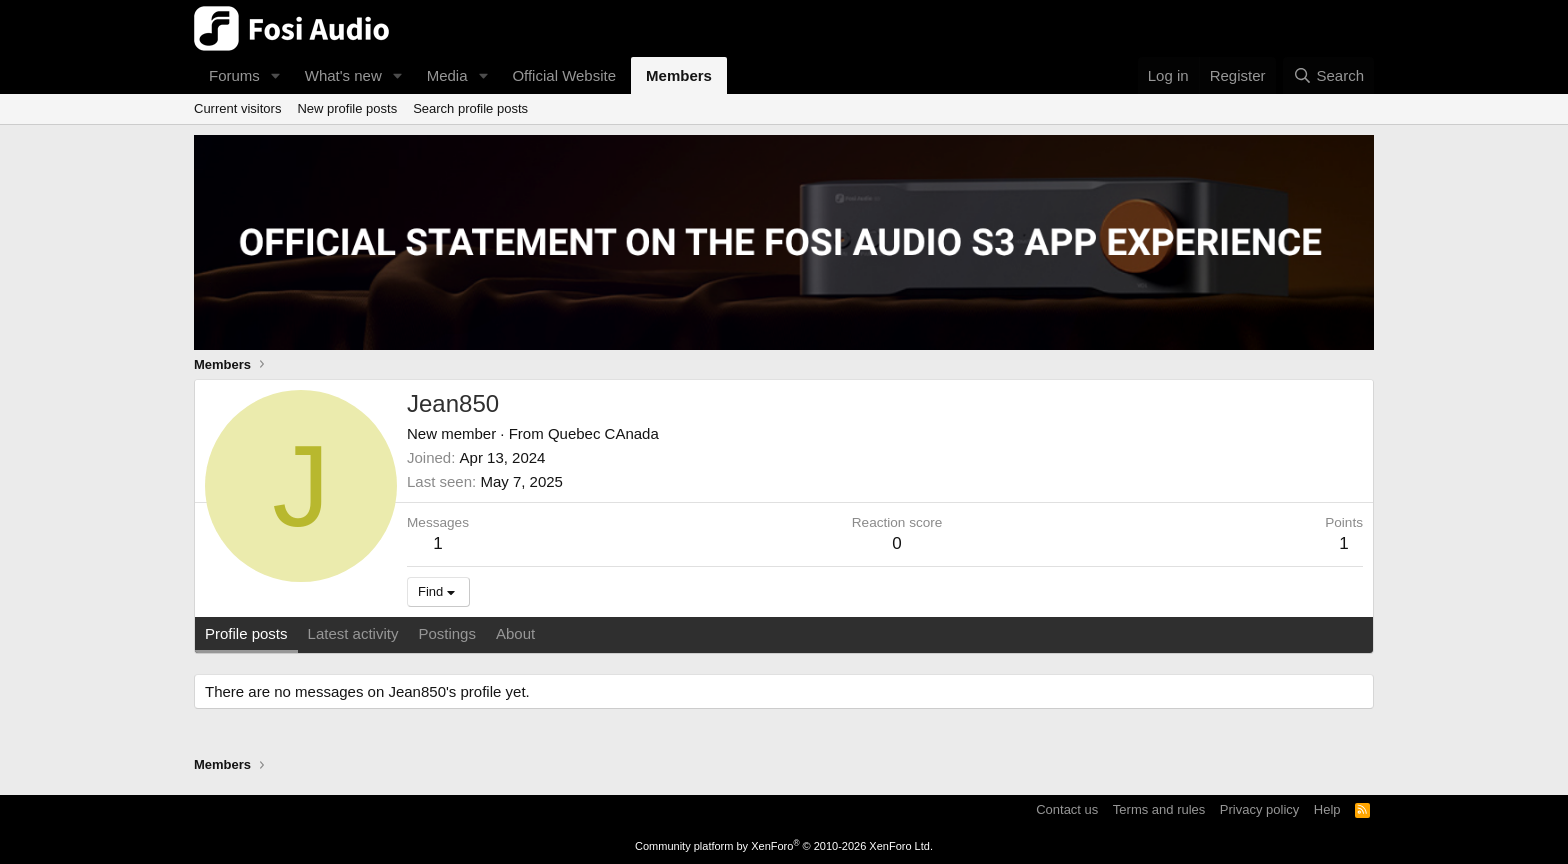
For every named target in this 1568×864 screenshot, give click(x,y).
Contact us (1067, 809)
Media (447, 75)
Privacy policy (1259, 809)
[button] (276, 75)
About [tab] (515, 633)
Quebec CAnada (603, 433)
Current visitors (237, 108)
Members (679, 75)
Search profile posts (470, 108)
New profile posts (347, 108)
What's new (343, 75)
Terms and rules (1159, 809)
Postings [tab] (447, 633)
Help (1327, 809)
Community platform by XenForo (784, 846)
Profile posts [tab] (246, 633)
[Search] (1328, 75)
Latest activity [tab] (353, 633)
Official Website (564, 75)
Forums (234, 75)
